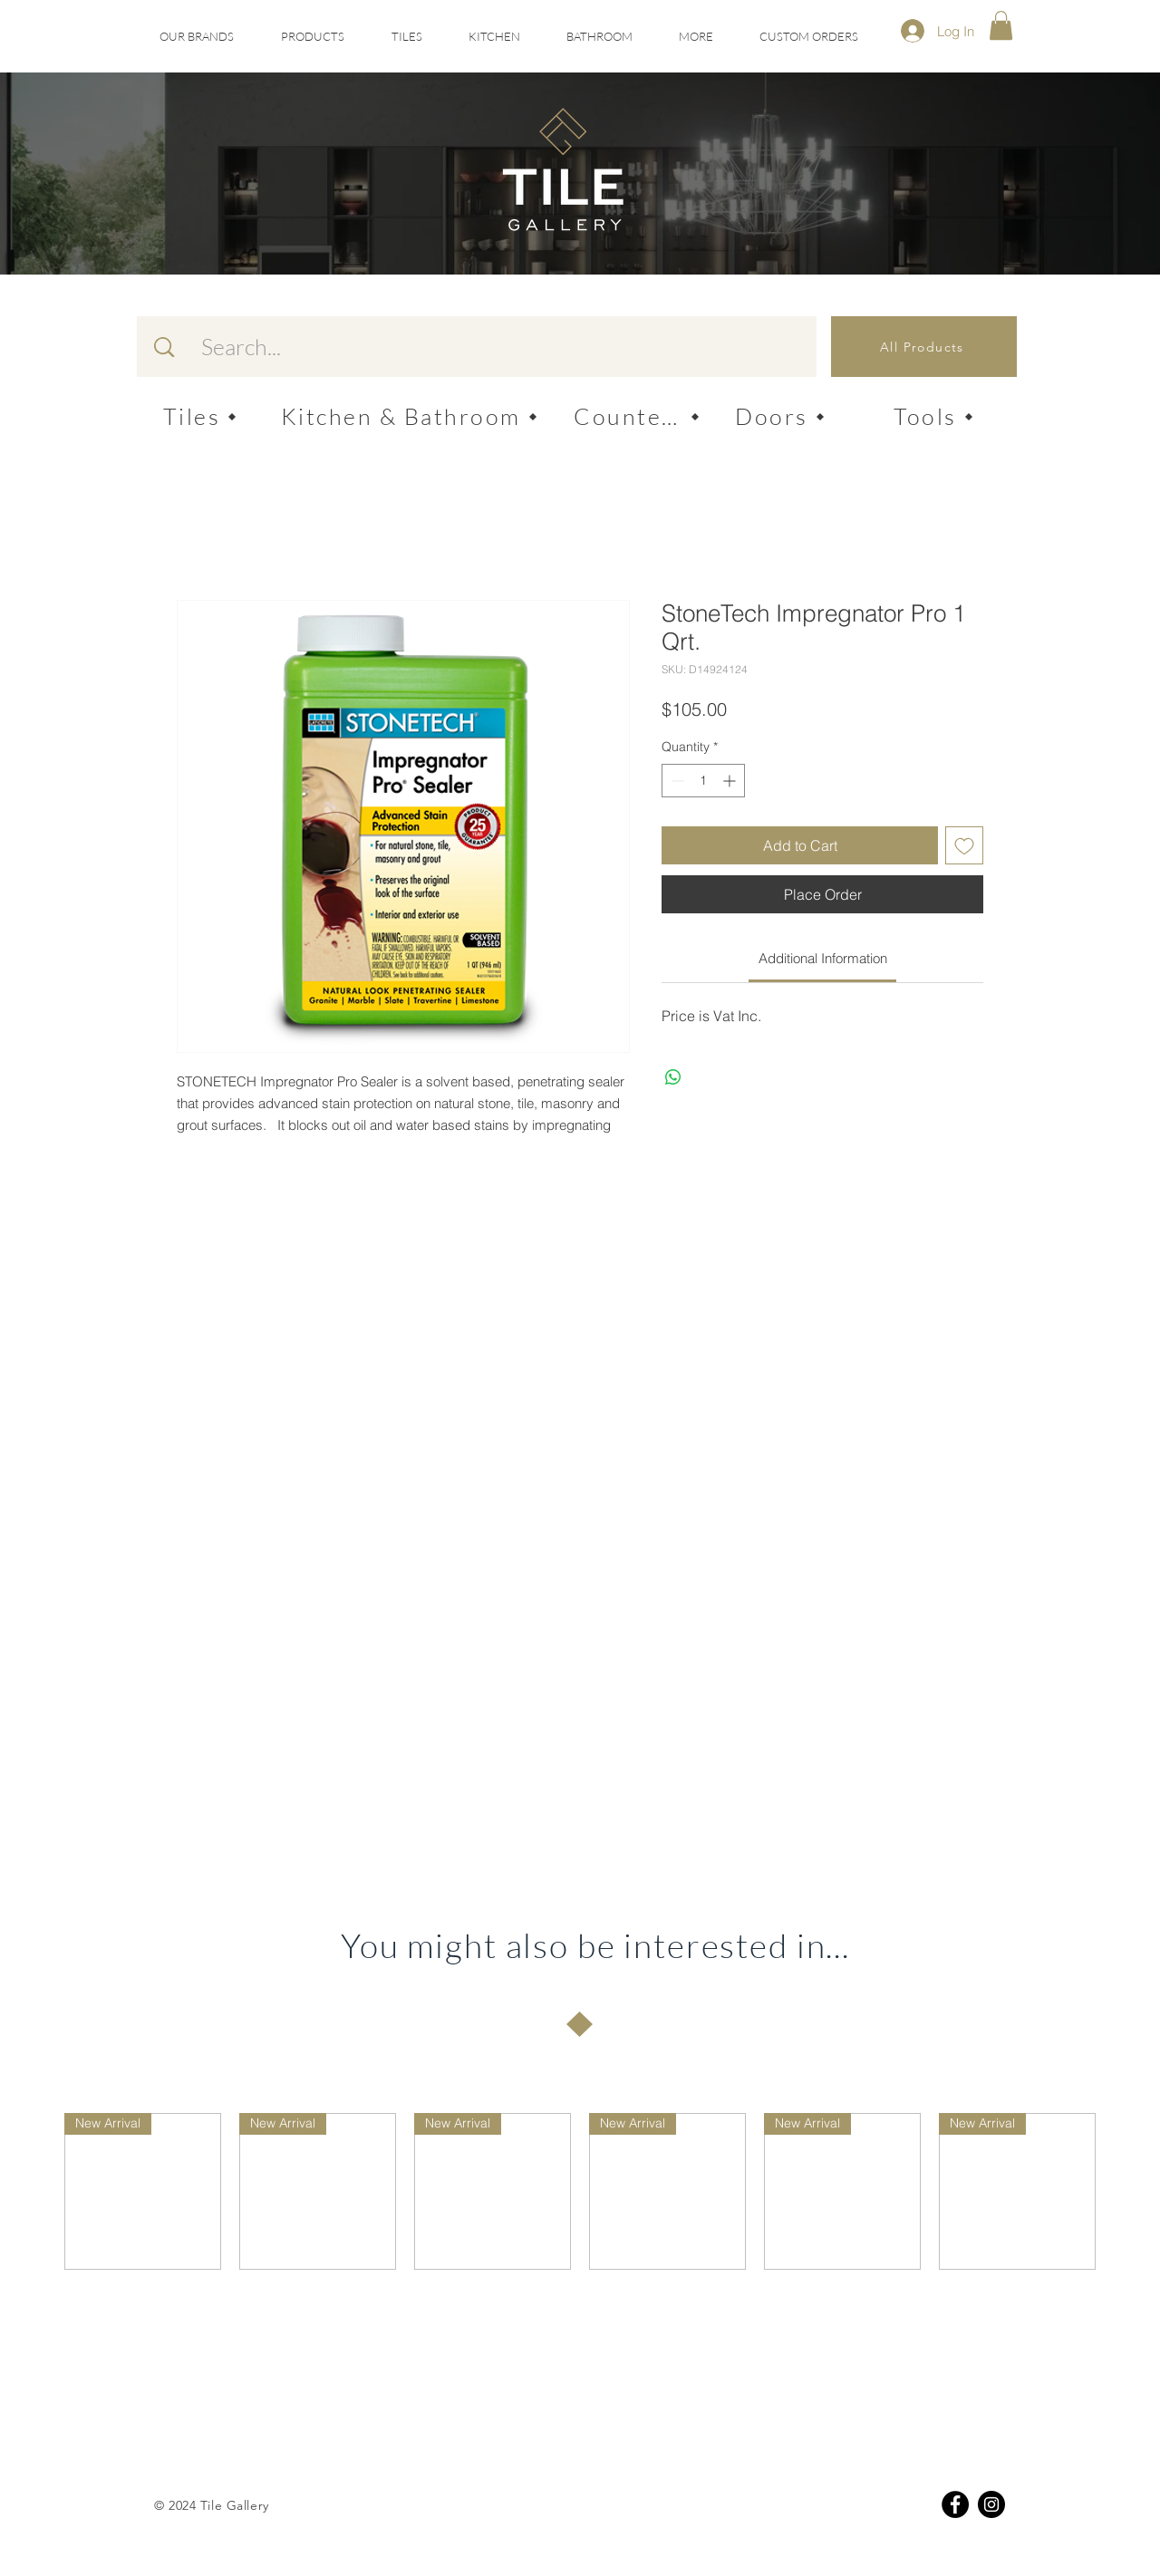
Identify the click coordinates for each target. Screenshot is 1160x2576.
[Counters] (637, 416)
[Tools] (933, 416)
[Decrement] (675, 780)
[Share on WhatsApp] (673, 1077)
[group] (580, 2191)
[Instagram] (991, 2504)
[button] (406, 37)
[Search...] (490, 346)
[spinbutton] (703, 780)
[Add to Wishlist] (964, 845)
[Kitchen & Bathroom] (409, 416)
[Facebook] (955, 2504)
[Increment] (731, 780)
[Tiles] (200, 416)
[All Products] (924, 346)
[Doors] (780, 416)
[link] (823, 958)
